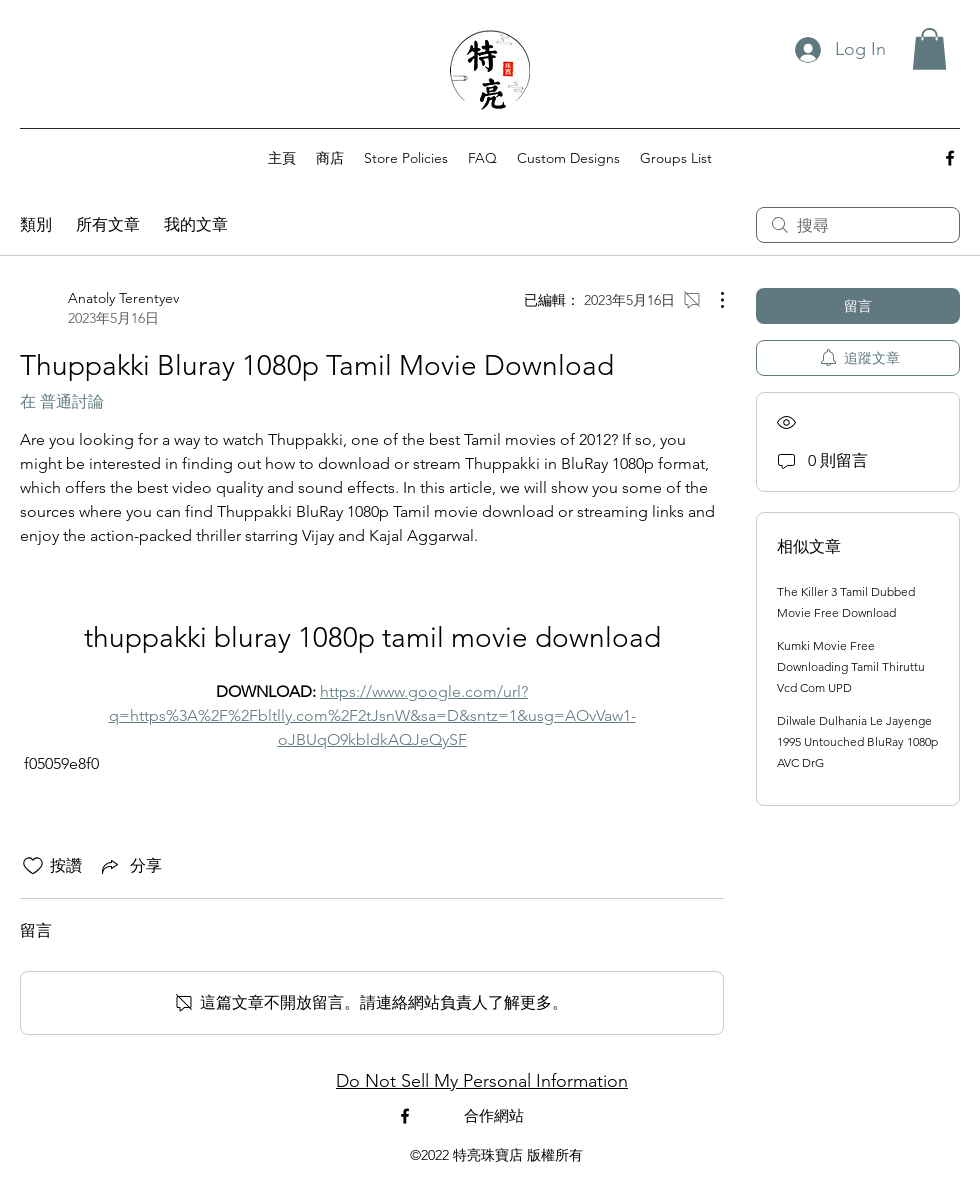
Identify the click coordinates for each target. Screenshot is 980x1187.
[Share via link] (130, 866)
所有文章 (108, 224)
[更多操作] (712, 300)
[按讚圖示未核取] (33, 866)
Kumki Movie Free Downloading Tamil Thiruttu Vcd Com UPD (851, 666)
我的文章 (196, 224)
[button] (929, 49)
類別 (36, 224)
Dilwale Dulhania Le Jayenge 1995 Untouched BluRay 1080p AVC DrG (857, 741)
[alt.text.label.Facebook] (950, 158)
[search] (858, 225)
